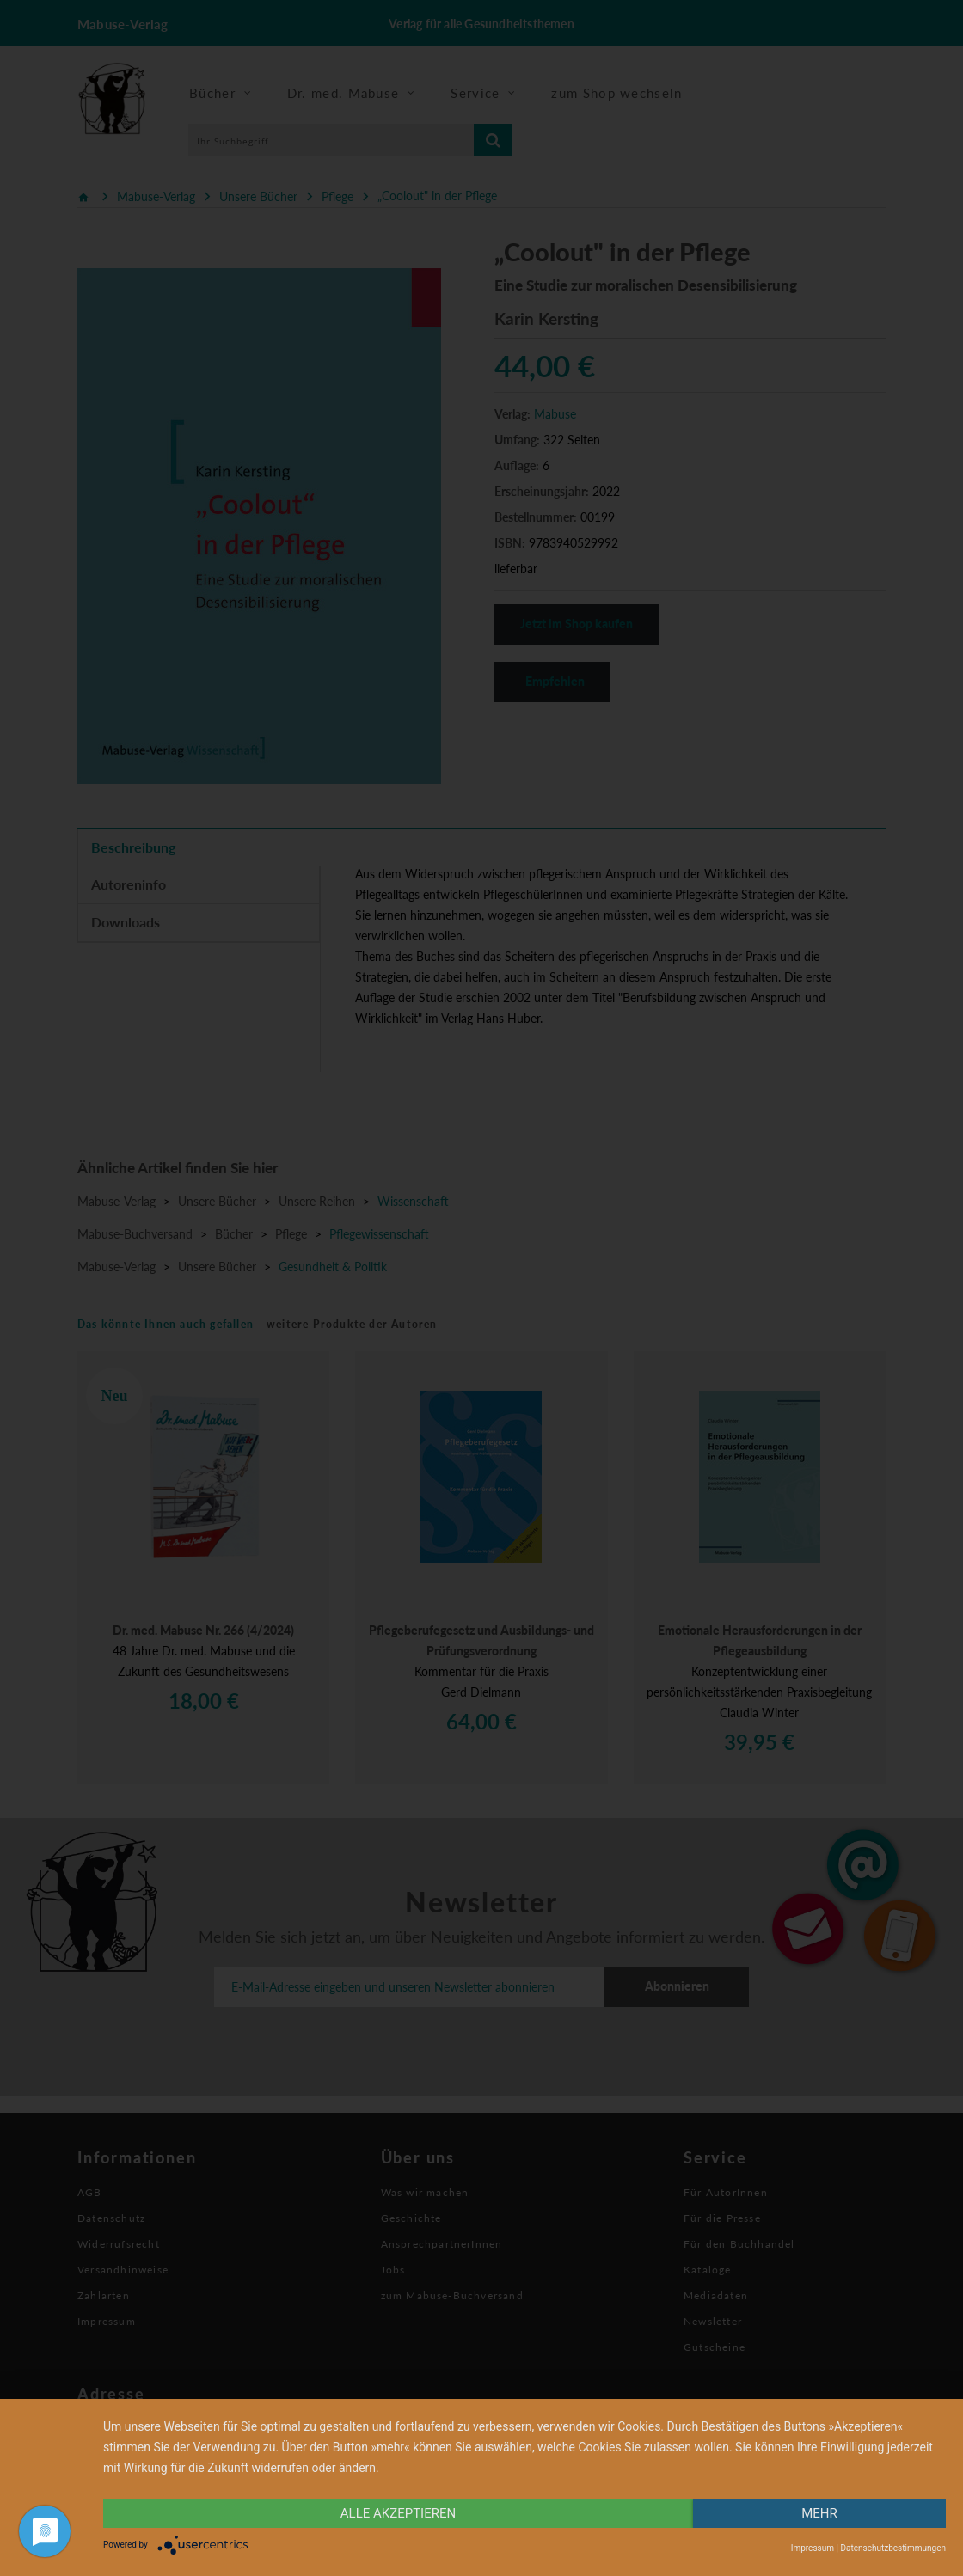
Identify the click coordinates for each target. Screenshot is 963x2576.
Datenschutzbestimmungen (893, 2548)
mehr (819, 2513)
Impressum (812, 2548)
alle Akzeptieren (398, 2513)
